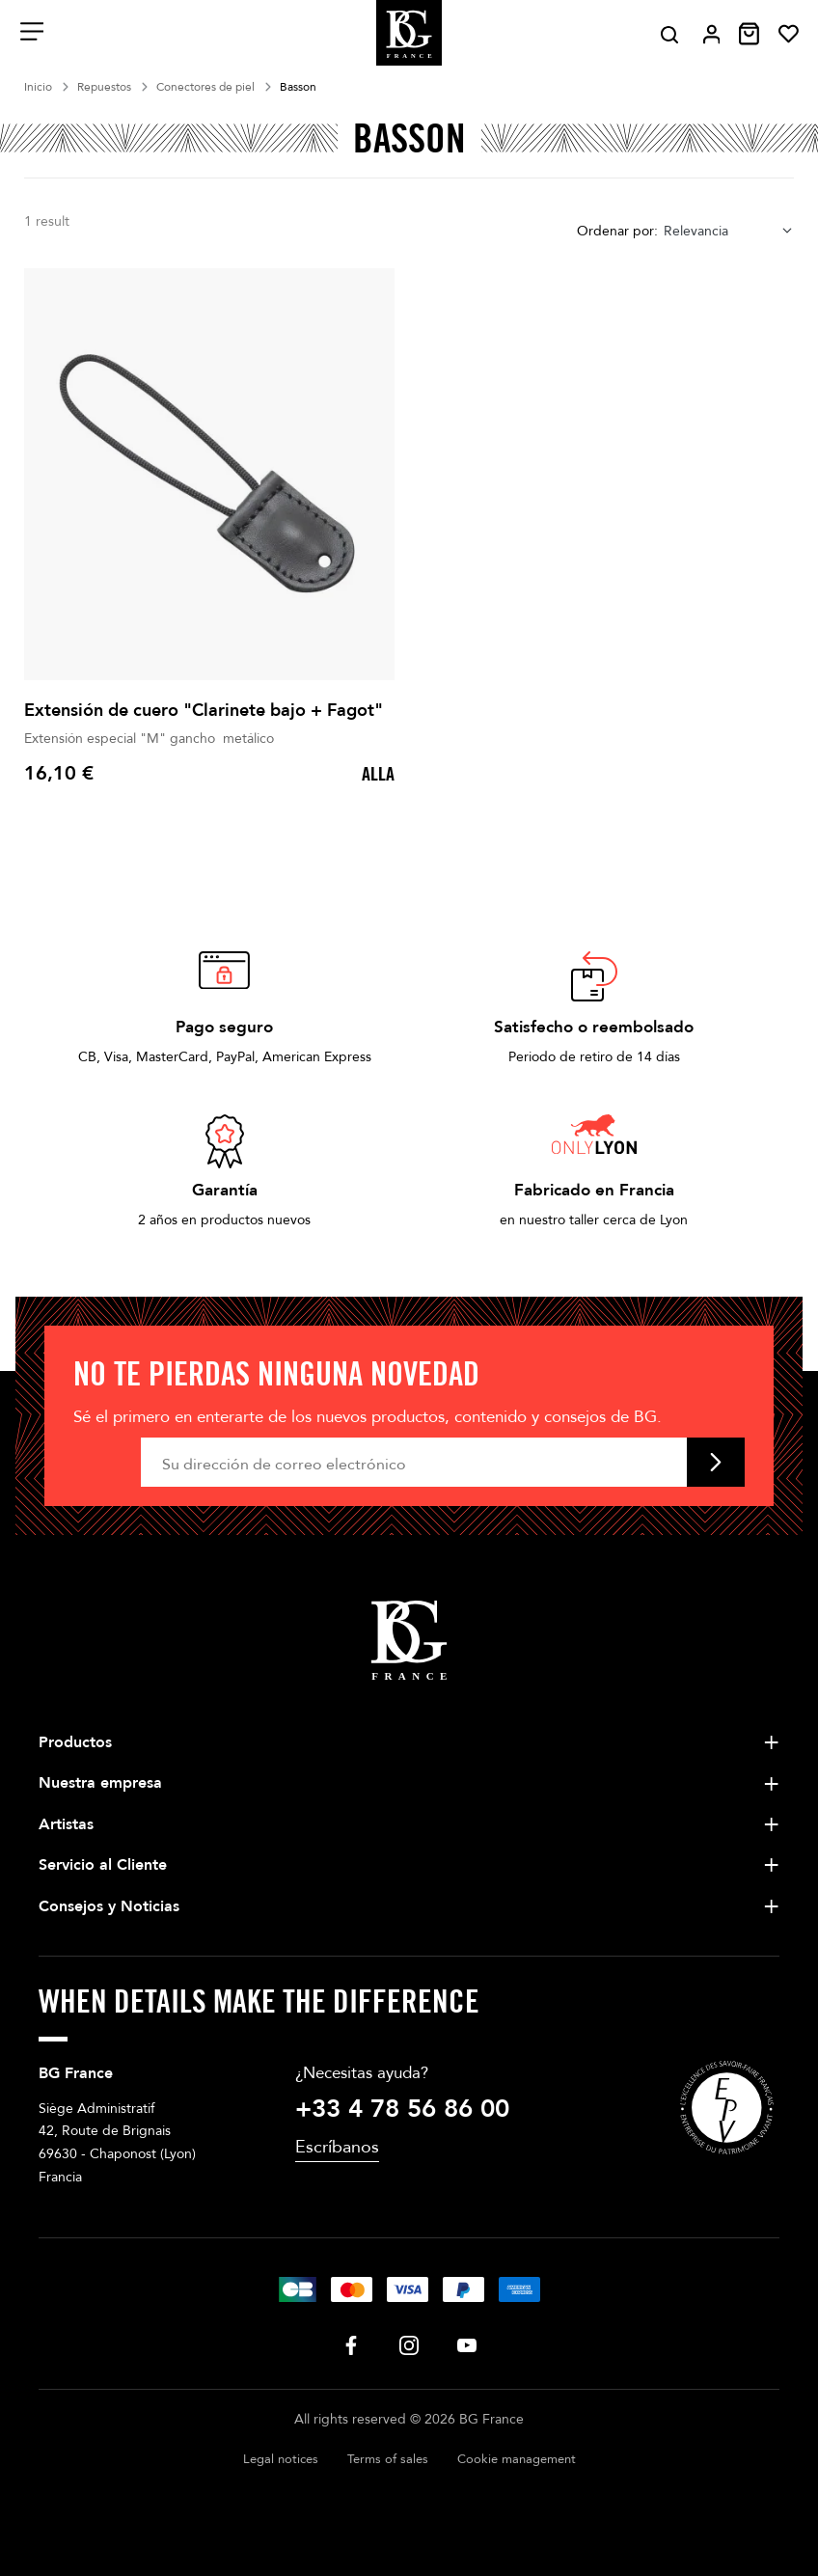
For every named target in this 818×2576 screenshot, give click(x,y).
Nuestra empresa (100, 1783)
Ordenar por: (617, 231)
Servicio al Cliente (103, 1865)
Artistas (66, 1824)
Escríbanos (337, 2147)
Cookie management (516, 2459)
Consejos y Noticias (109, 1906)
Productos (75, 1742)
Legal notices (280, 2459)
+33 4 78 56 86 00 (402, 2109)
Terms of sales (387, 2459)
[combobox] (729, 231)
